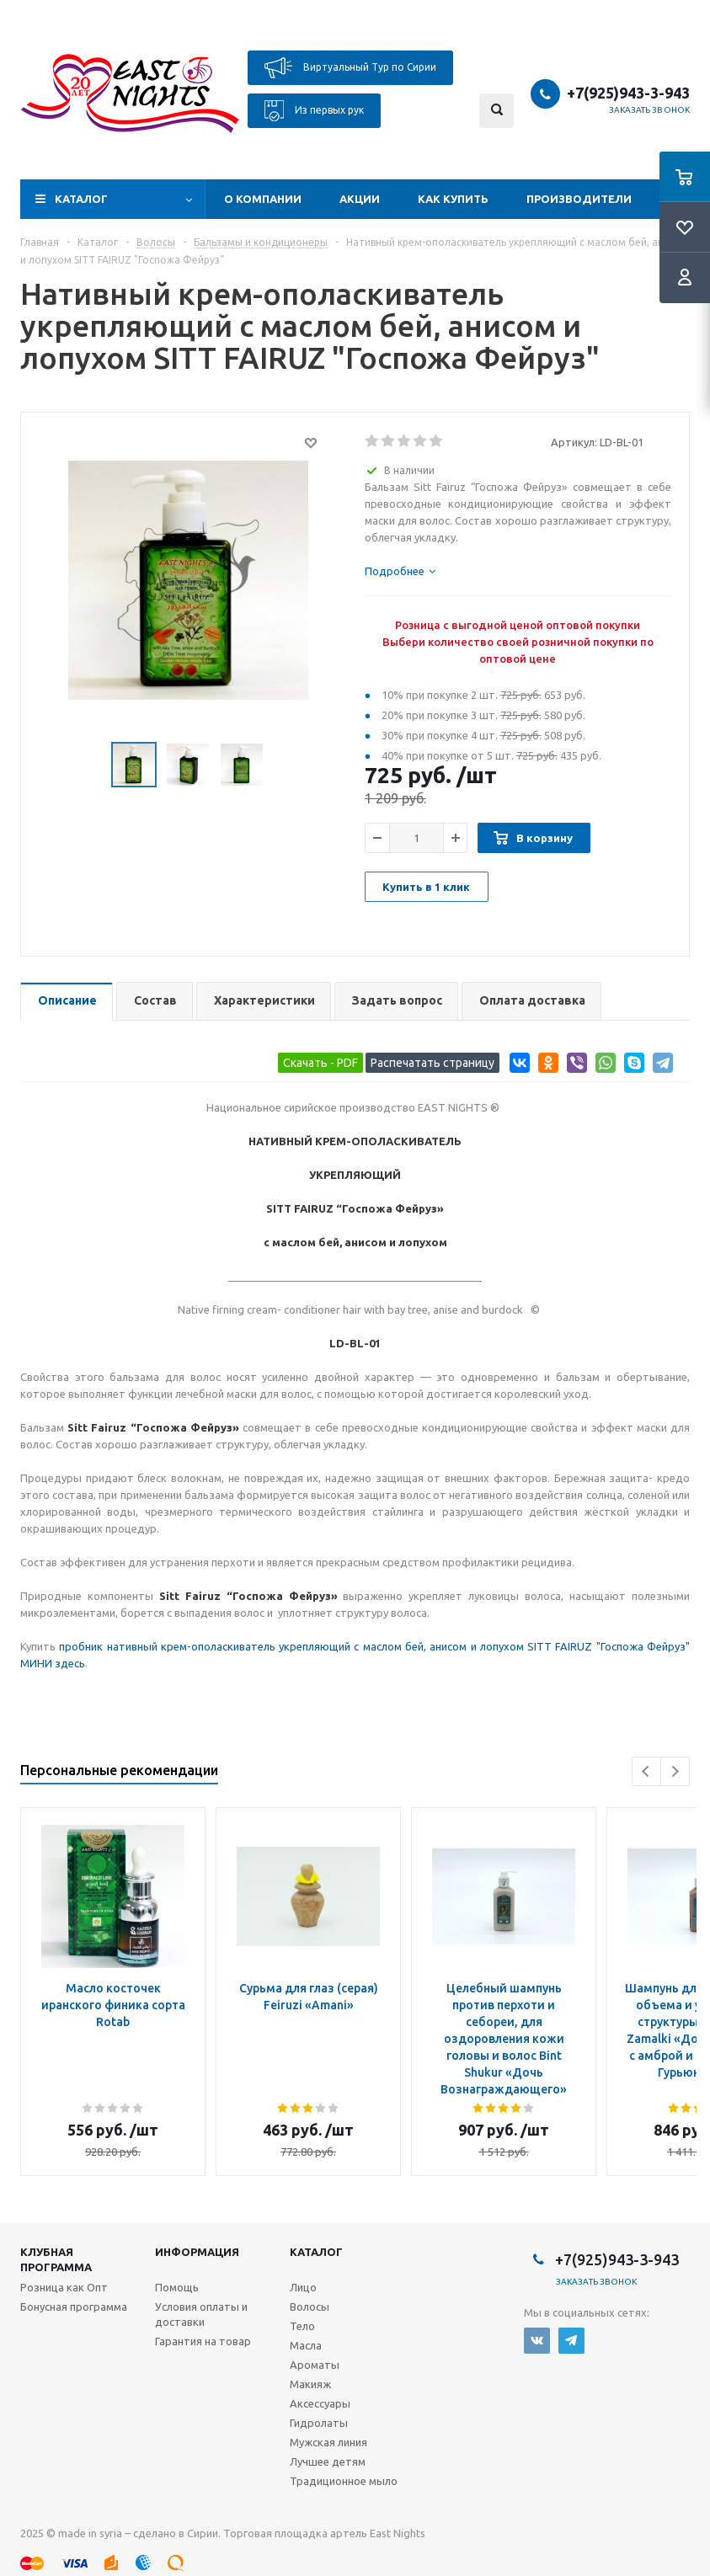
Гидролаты (319, 2423)
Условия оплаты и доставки (201, 2314)
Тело (302, 2326)
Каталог (81, 199)
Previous (646, 1771)
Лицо (303, 2287)
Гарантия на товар (203, 2341)
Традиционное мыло (344, 2481)
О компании (263, 199)
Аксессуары (320, 2403)
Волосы (309, 2306)
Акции (359, 199)
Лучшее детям (328, 2461)
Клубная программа (56, 2259)
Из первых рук (314, 110)
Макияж (310, 2384)
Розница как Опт (64, 2287)
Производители (579, 199)
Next (675, 1771)
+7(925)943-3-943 (628, 92)
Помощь (177, 2287)
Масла (306, 2345)
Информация (197, 2252)
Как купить (453, 199)
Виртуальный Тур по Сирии (350, 67)
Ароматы (314, 2365)
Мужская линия (328, 2442)
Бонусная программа (73, 2306)
